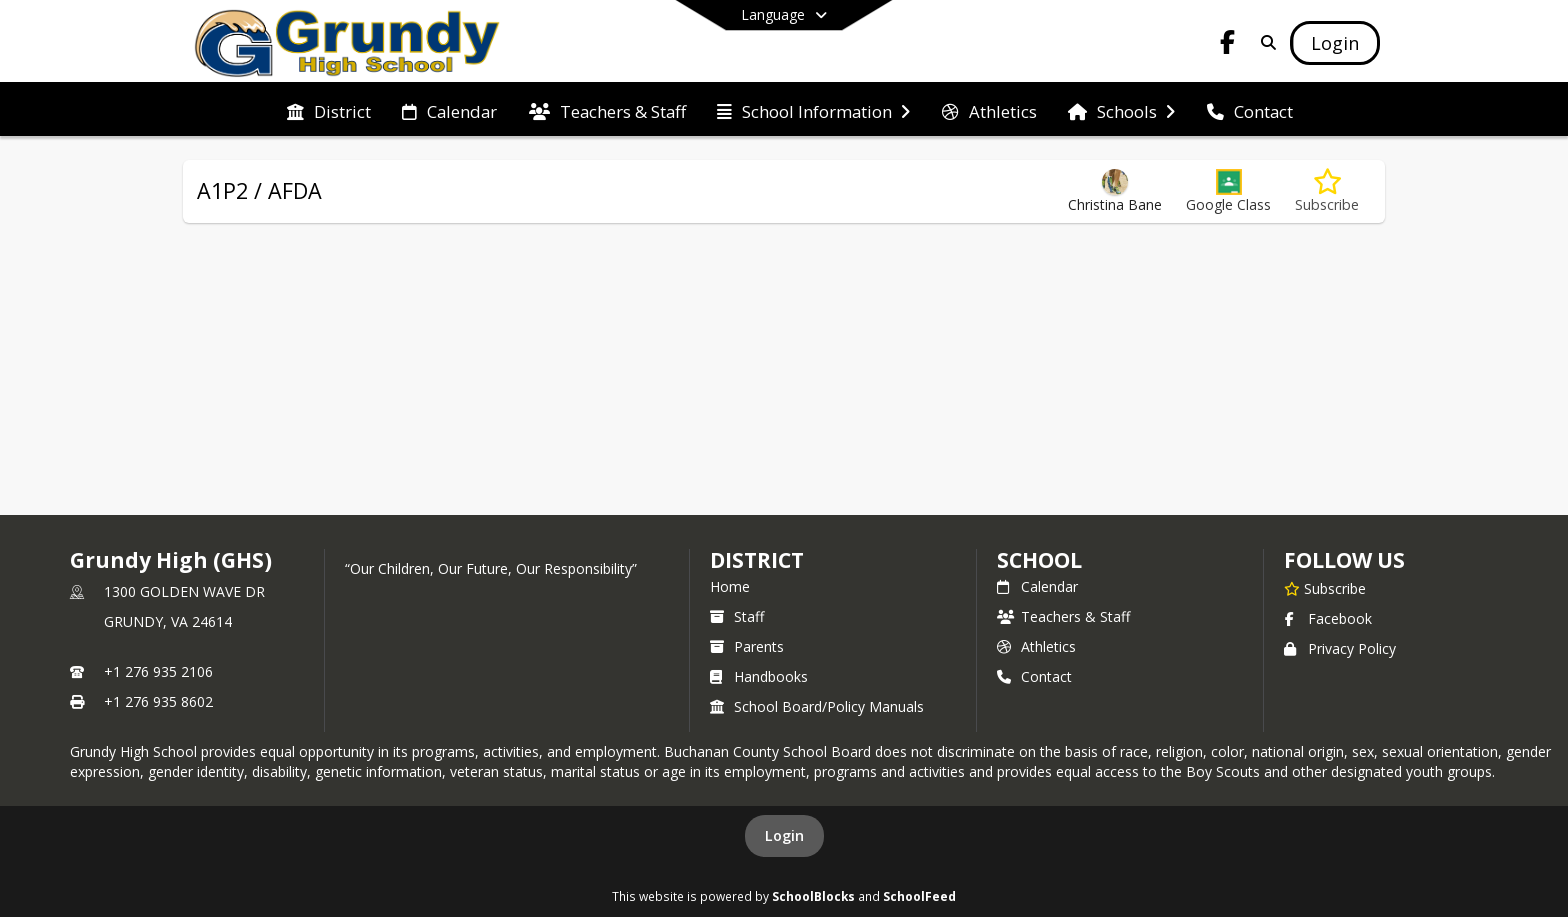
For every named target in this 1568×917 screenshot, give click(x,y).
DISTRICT (757, 560)
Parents (747, 646)
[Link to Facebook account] (1228, 45)
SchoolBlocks (813, 896)
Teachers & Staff (1063, 616)
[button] (1228, 191)
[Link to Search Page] (1264, 42)
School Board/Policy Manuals (817, 706)
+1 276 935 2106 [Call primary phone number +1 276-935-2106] (158, 671)
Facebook (1328, 618)
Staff (737, 616)
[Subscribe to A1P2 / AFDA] (1327, 191)
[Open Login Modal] (1335, 43)
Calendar (1037, 586)
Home (730, 586)
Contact (1034, 676)
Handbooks (759, 676)
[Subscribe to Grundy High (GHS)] (1325, 588)
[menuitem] (329, 110)
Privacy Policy (1340, 648)
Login (784, 835)
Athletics (1036, 646)
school (1039, 560)
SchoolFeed (919, 896)
